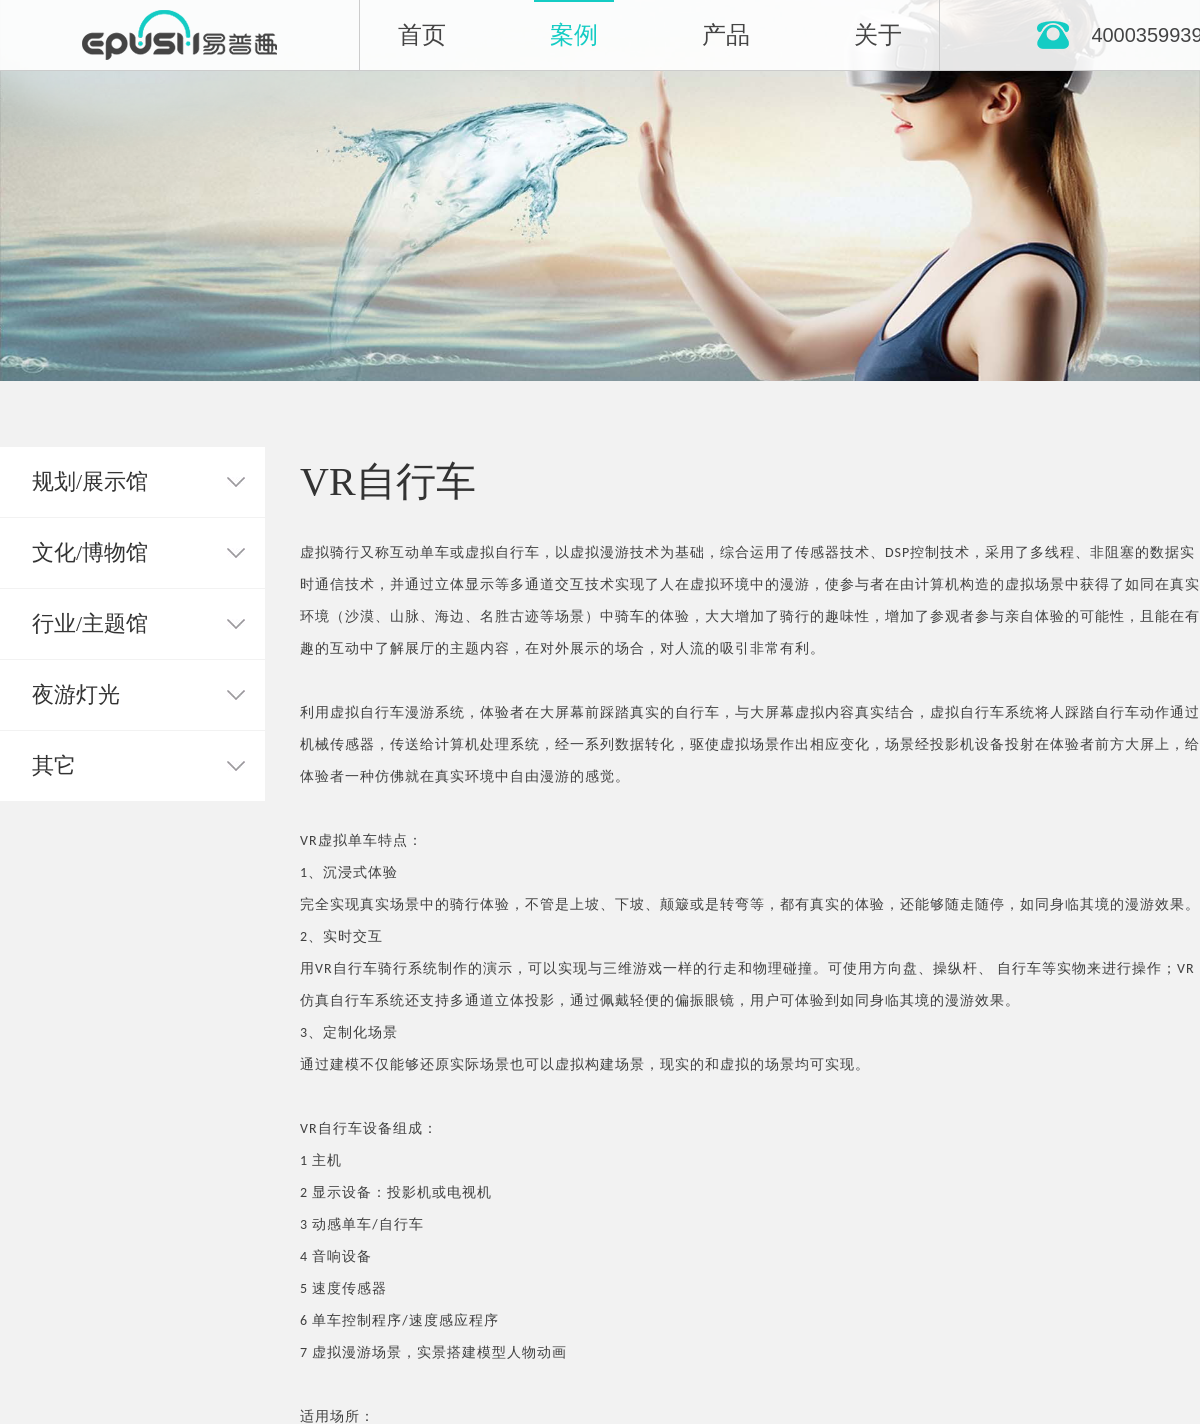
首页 (422, 35)
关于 (878, 35)
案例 (574, 35)
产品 (726, 35)
